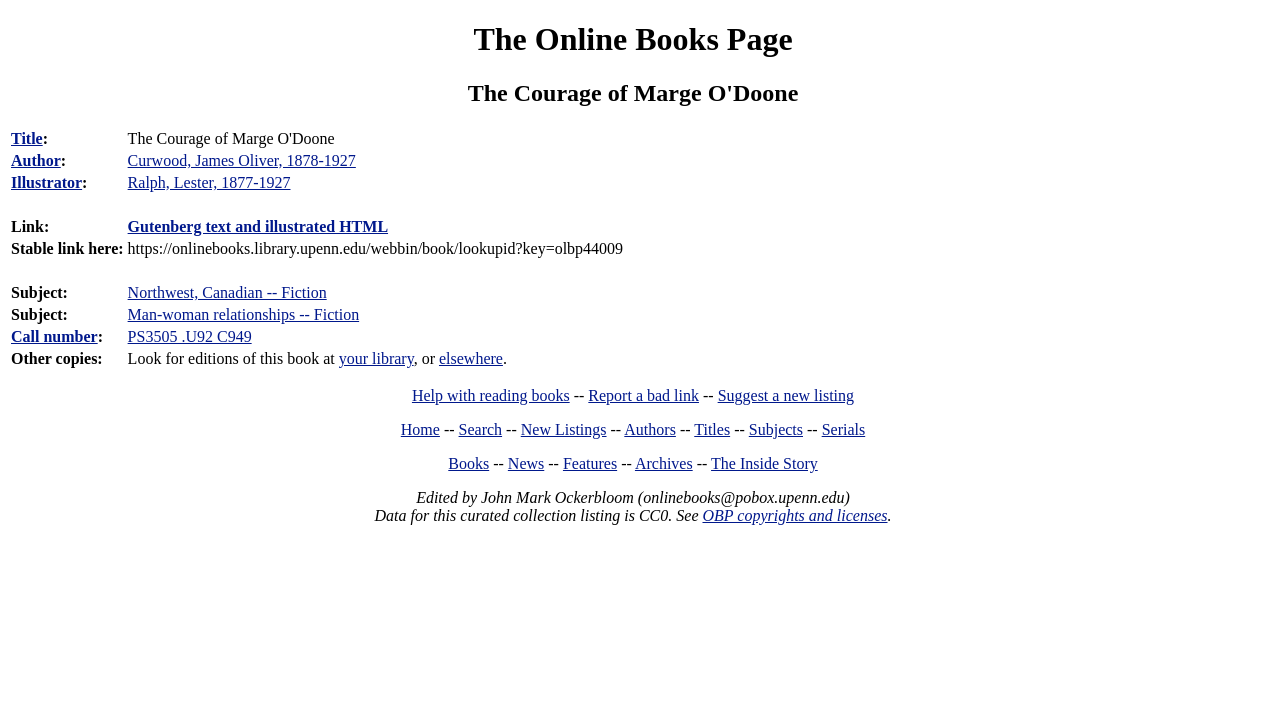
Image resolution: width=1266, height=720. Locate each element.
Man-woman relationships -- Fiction (244, 314)
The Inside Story (764, 463)
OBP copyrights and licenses (794, 515)
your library (376, 358)
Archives (664, 463)
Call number (54, 336)
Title (27, 138)
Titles (712, 429)
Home (420, 429)
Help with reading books (491, 395)
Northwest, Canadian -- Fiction (227, 292)
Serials (844, 429)
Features (590, 463)
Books (468, 463)
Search (481, 429)
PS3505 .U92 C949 (190, 336)
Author (36, 160)
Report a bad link (643, 395)
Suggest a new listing (786, 395)
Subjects (776, 429)
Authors (650, 429)
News (526, 463)
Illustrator (46, 182)
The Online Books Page (632, 39)
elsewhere (471, 358)
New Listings (564, 429)
